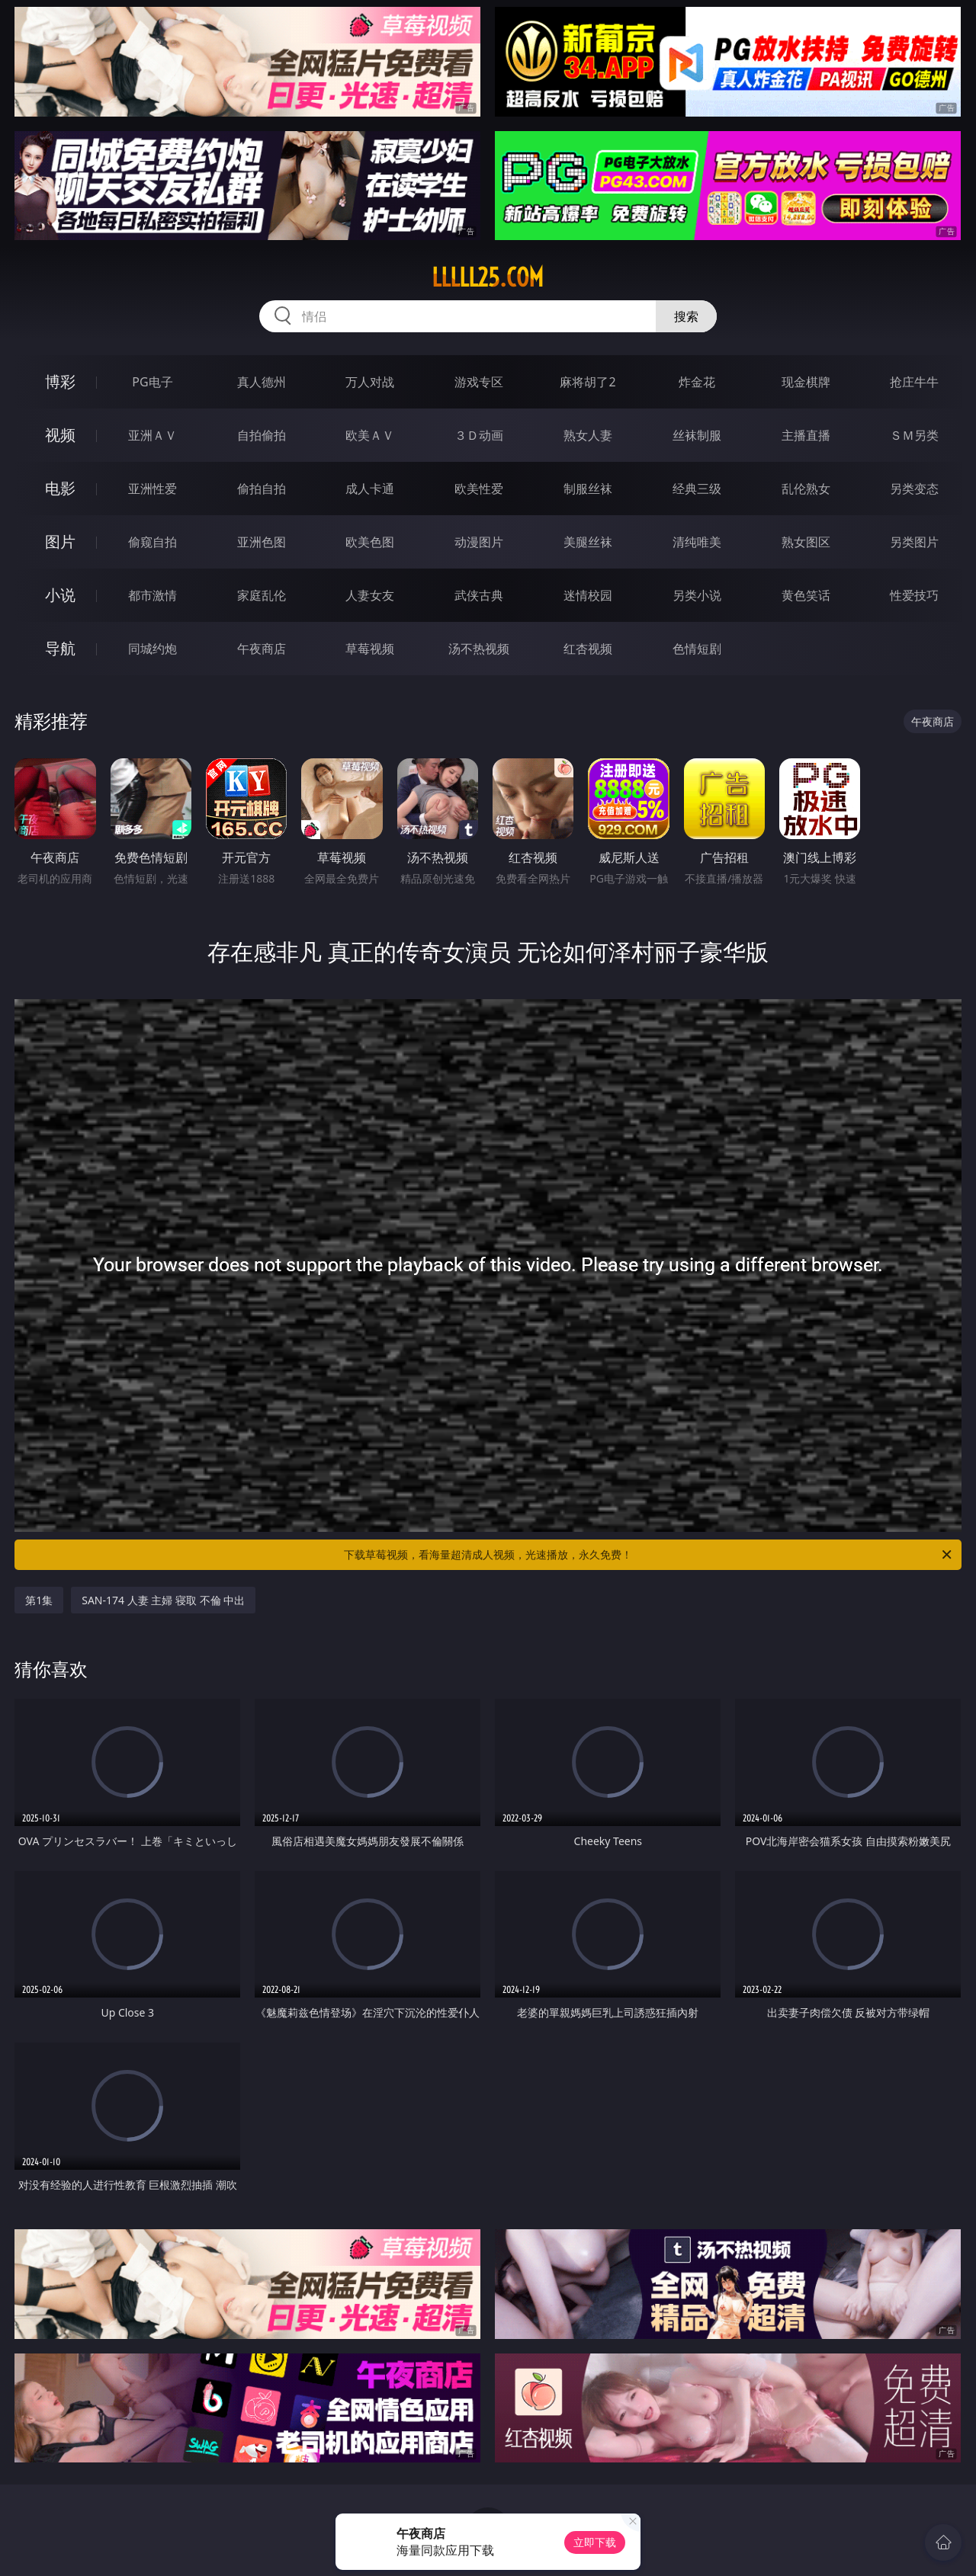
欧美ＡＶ (369, 435)
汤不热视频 (478, 648)
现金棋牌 (806, 381)
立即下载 (594, 2542)
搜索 (686, 316)
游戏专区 (478, 381)
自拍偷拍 (261, 435)
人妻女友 (369, 595)
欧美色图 (369, 541)
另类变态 (914, 488)
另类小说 (697, 595)
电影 (60, 488)
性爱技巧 (914, 595)
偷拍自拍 (261, 488)
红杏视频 (587, 648)
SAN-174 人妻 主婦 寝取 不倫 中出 (163, 1600)
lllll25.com (488, 277)
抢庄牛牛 (914, 381)
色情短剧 (697, 648)
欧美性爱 (478, 488)
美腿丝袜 (587, 541)
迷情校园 (587, 595)
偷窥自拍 (152, 541)
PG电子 (152, 381)
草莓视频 (369, 648)
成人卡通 (369, 488)
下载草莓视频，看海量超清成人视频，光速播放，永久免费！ (649, 1555)
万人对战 (369, 381)
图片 (60, 541)
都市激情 (152, 595)
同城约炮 (152, 648)
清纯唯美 (697, 541)
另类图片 (914, 541)
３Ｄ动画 (478, 435)
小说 (60, 595)
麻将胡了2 (587, 381)
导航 (60, 648)
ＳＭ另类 (914, 435)
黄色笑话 (806, 595)
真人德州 (261, 381)
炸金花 (697, 381)
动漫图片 (478, 541)
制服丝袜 (587, 488)
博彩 (60, 381)
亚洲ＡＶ (152, 435)
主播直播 (806, 435)
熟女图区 (806, 541)
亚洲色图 (261, 541)
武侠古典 (478, 595)
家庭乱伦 (261, 595)
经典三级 (697, 488)
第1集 (39, 1600)
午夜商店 (261, 648)
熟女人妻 (587, 435)
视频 (60, 435)
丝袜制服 (697, 435)
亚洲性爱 (152, 488)
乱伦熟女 (806, 488)
